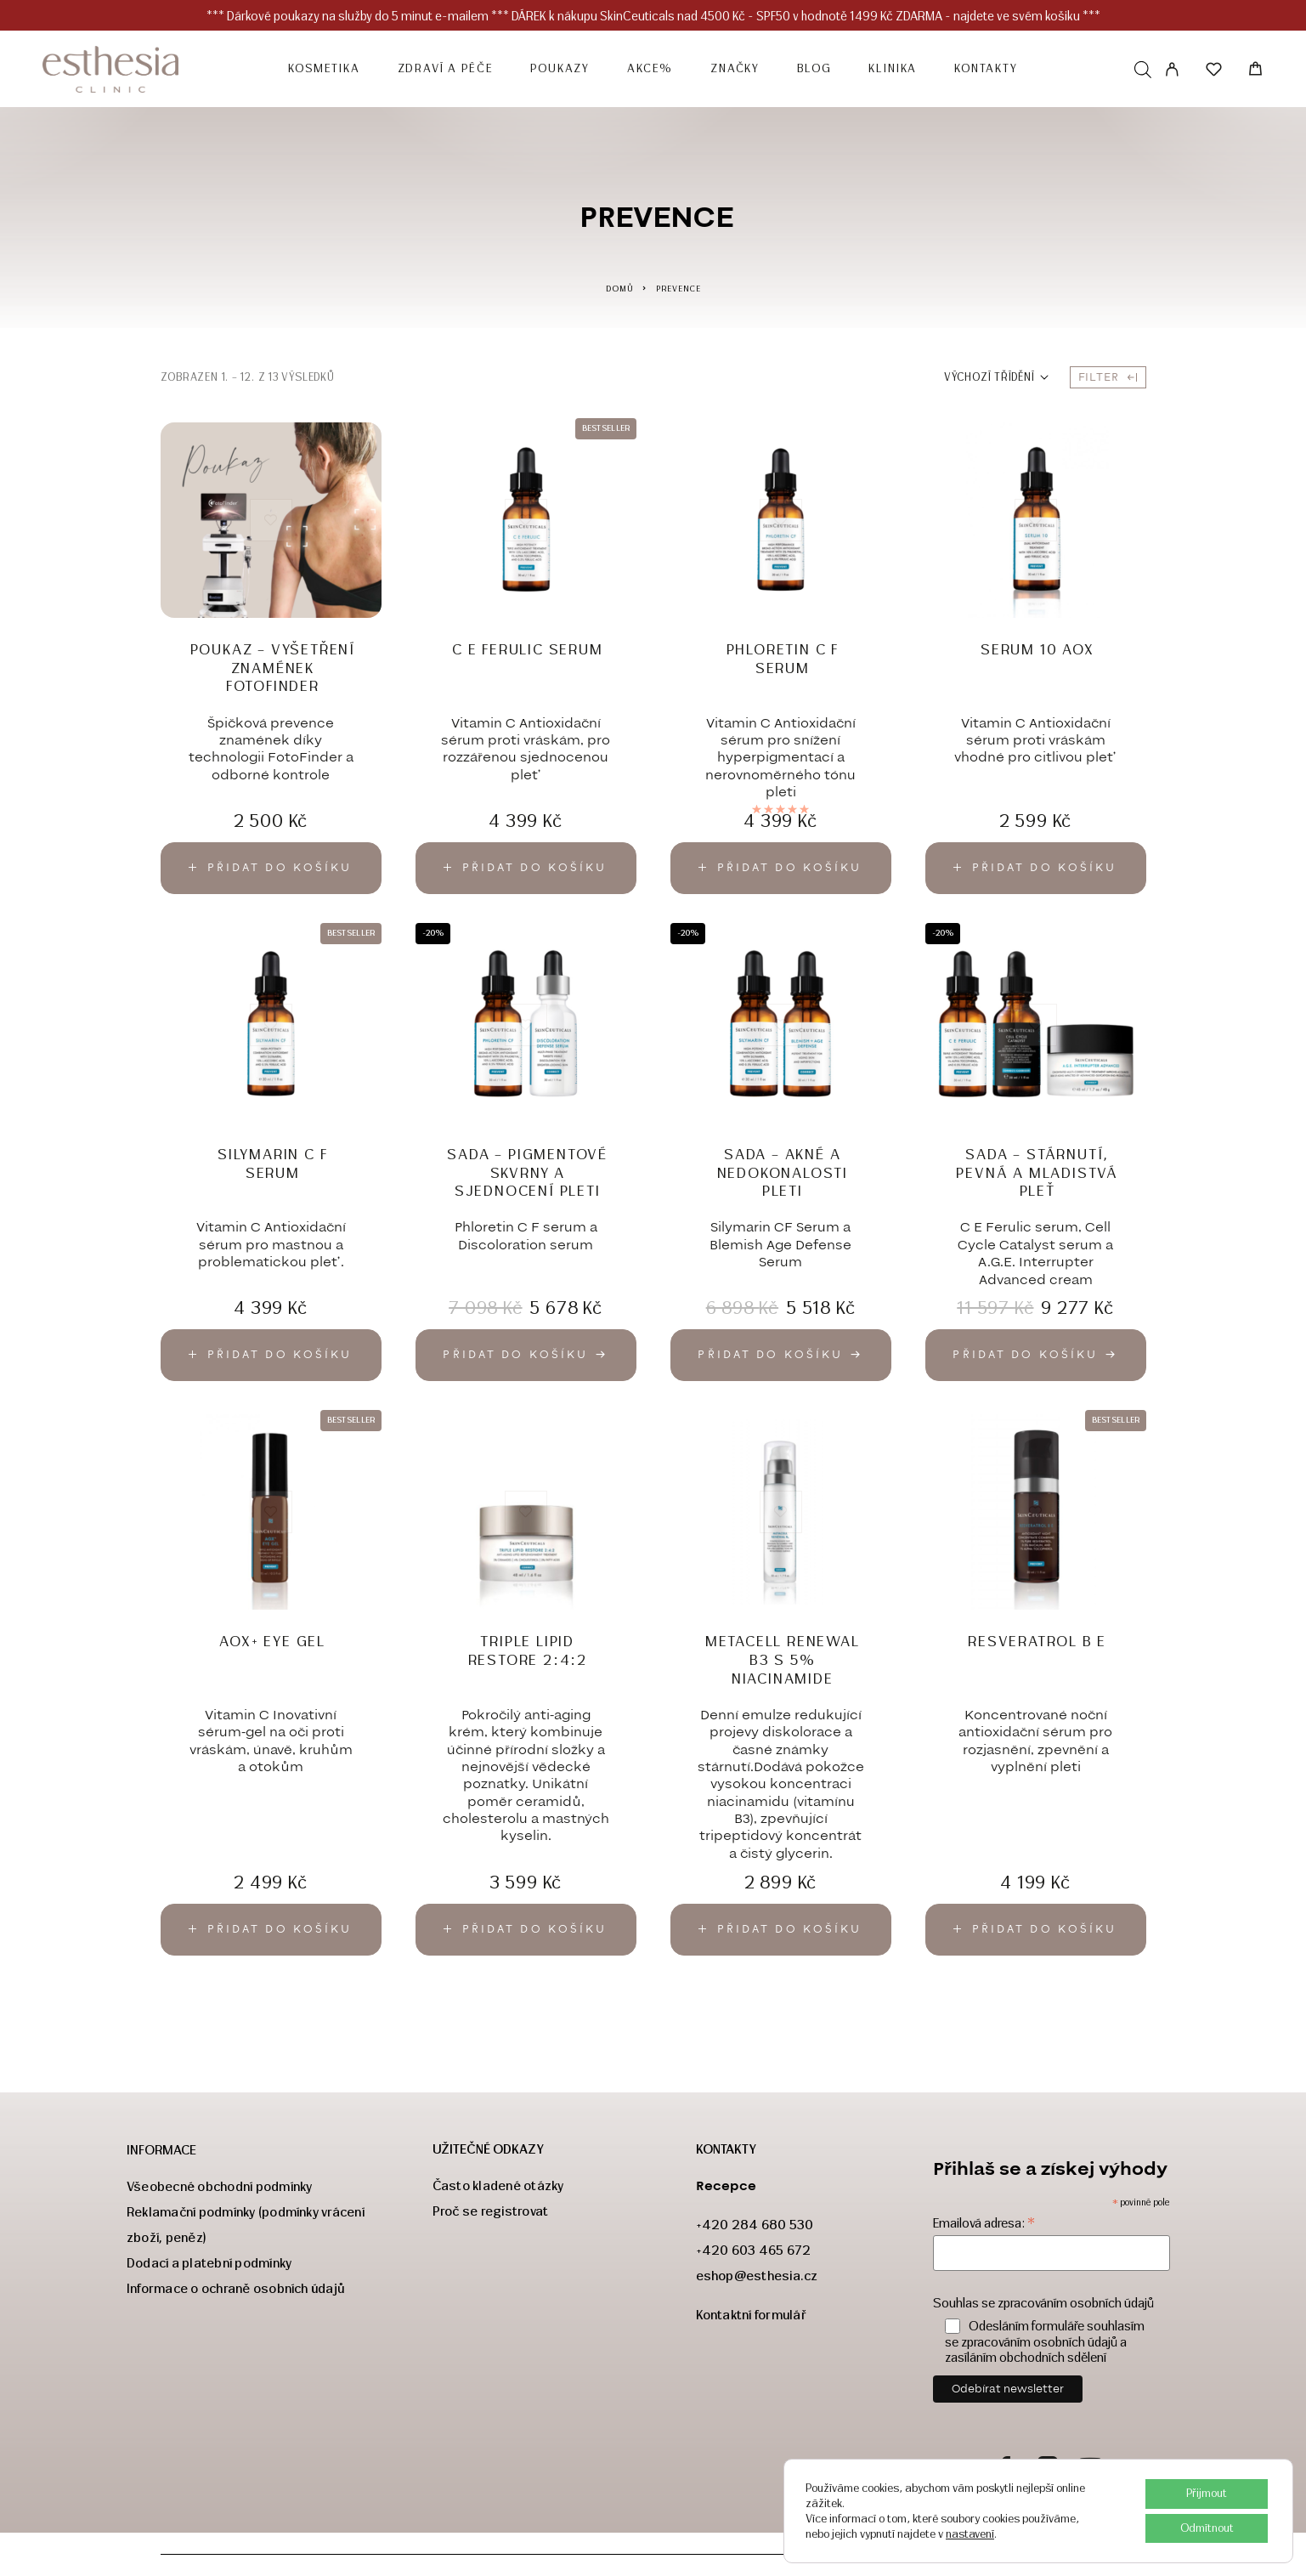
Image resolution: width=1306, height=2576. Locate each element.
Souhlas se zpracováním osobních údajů (1043, 2303)
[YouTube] (1090, 2468)
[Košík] (1255, 70)
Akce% (650, 69)
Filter (1108, 377)
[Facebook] (1005, 2468)
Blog (814, 69)
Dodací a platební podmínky (209, 2263)
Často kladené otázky (498, 2185)
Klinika (892, 69)
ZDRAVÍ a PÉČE (446, 69)
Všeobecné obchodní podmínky (219, 2186)
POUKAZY (560, 69)
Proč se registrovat (491, 2211)
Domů (619, 289)
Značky (735, 69)
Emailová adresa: (984, 2222)
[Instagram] (1047, 2468)
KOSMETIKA (323, 69)
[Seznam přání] (1214, 71)
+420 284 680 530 (755, 2224)
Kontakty (986, 69)
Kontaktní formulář (751, 2315)
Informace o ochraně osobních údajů (235, 2288)
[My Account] (1172, 69)
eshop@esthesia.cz (757, 2275)
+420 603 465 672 (753, 2250)
